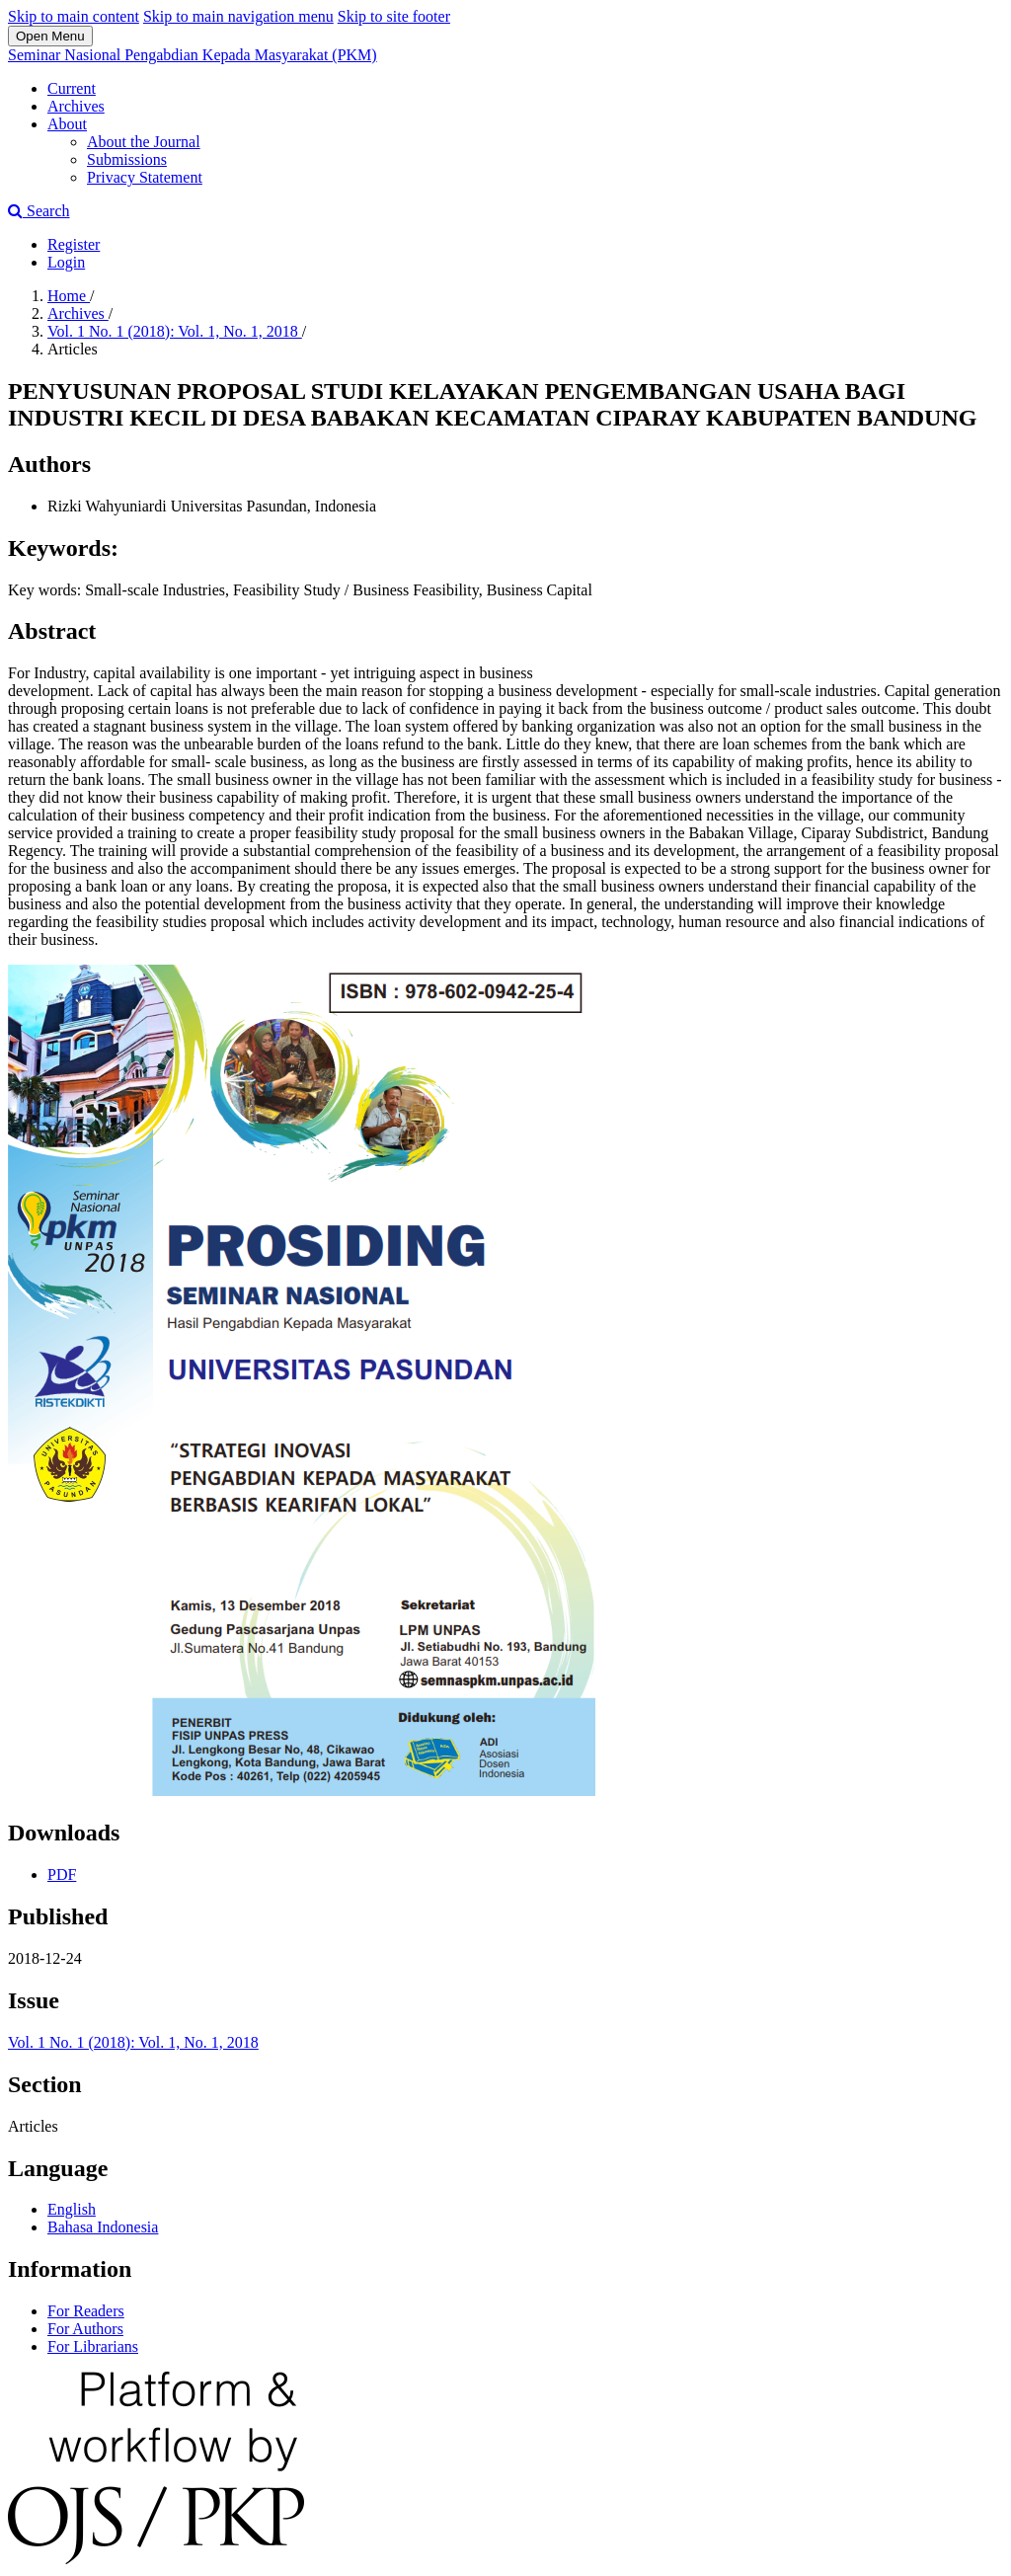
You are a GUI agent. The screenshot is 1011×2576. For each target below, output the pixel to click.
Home (68, 295)
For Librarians (92, 2346)
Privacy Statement (144, 177)
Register (73, 244)
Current (71, 88)
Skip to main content (73, 16)
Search (39, 210)
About (67, 124)
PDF (61, 1874)
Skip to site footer (394, 16)
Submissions (127, 159)
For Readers (85, 2311)
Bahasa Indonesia (102, 2227)
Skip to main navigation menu (238, 16)
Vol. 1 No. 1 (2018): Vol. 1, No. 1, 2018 (174, 331)
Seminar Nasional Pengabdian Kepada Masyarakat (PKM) (192, 54)
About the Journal (143, 141)
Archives (76, 106)
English (71, 2209)
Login (66, 262)
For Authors (85, 2328)
